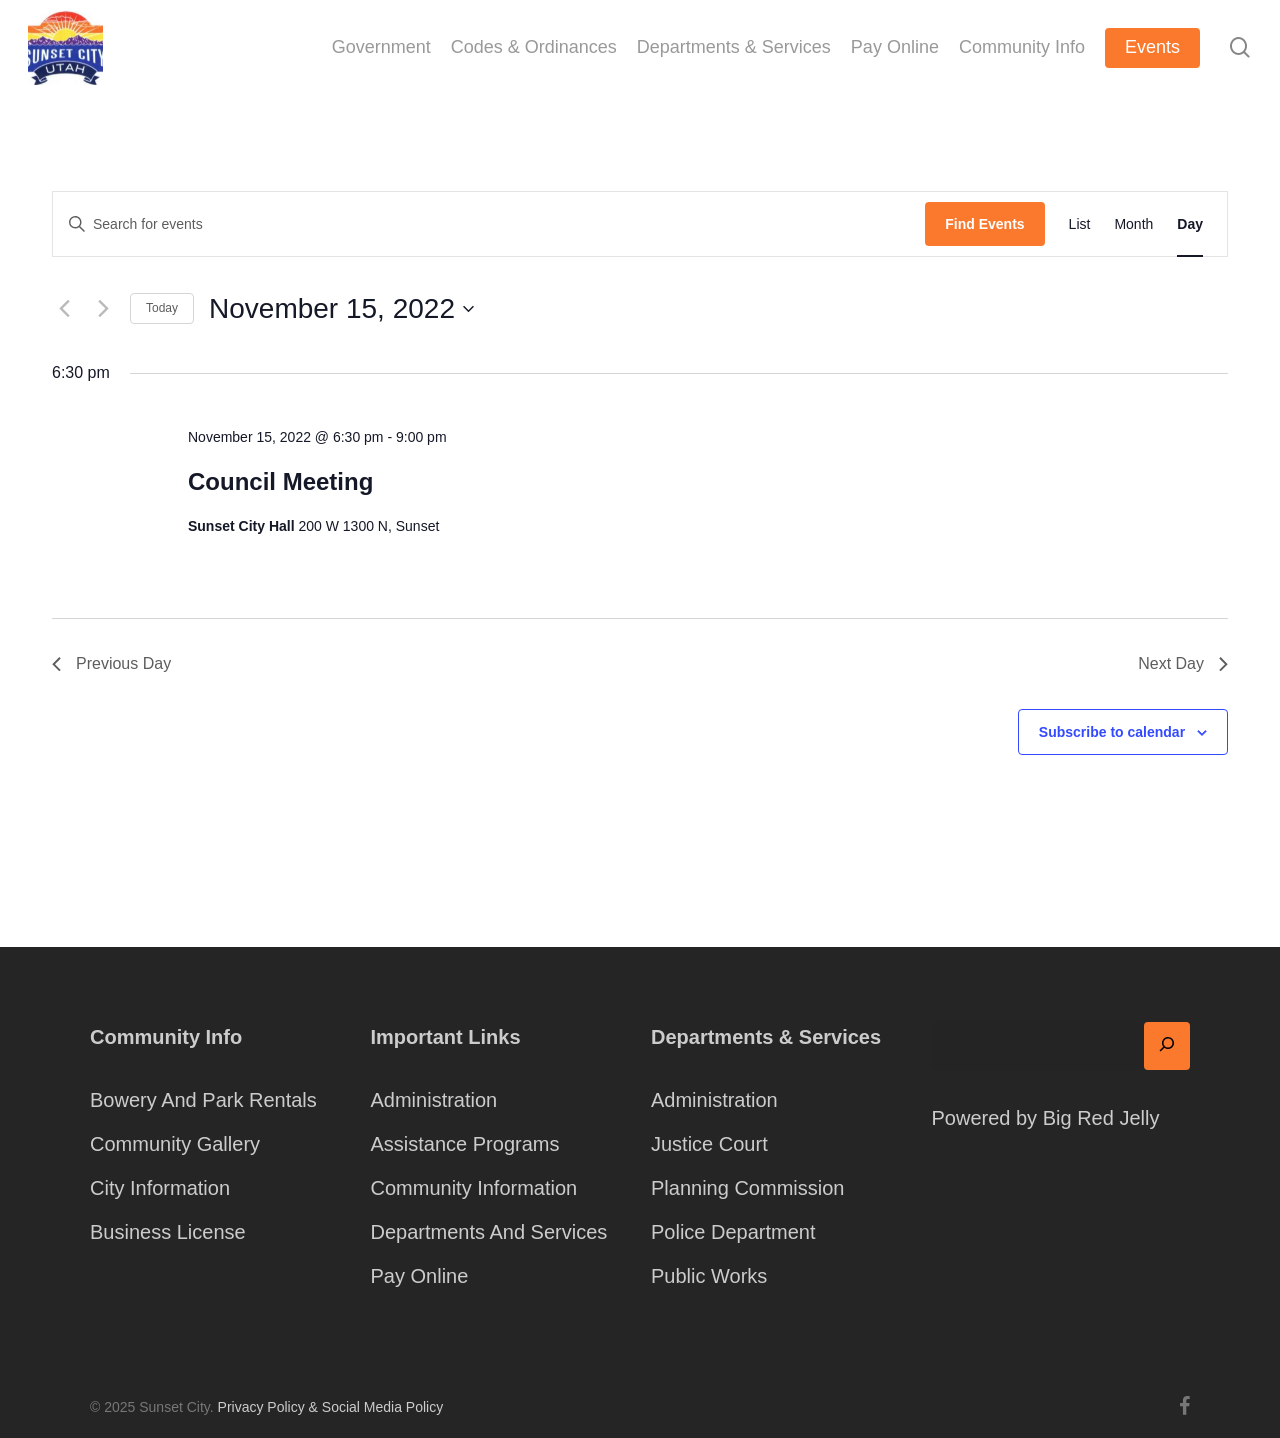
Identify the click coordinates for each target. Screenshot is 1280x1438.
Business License (168, 1232)
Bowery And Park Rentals (203, 1100)
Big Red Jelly (1101, 1118)
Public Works (709, 1276)
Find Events (984, 224)
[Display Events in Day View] (1190, 224)
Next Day (1183, 663)
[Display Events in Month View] (1133, 224)
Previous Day (111, 663)
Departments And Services (489, 1232)
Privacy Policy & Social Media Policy (331, 1407)
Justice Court (709, 1144)
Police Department (733, 1232)
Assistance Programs (465, 1144)
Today (162, 308)
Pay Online (420, 1276)
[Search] (1167, 1046)
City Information (160, 1188)
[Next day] (103, 309)
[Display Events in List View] (1080, 224)
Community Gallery (175, 1144)
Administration (434, 1100)
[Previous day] (64, 309)
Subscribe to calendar (1112, 732)
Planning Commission (747, 1188)
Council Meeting (280, 481)
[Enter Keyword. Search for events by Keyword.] (489, 224)
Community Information (474, 1188)
